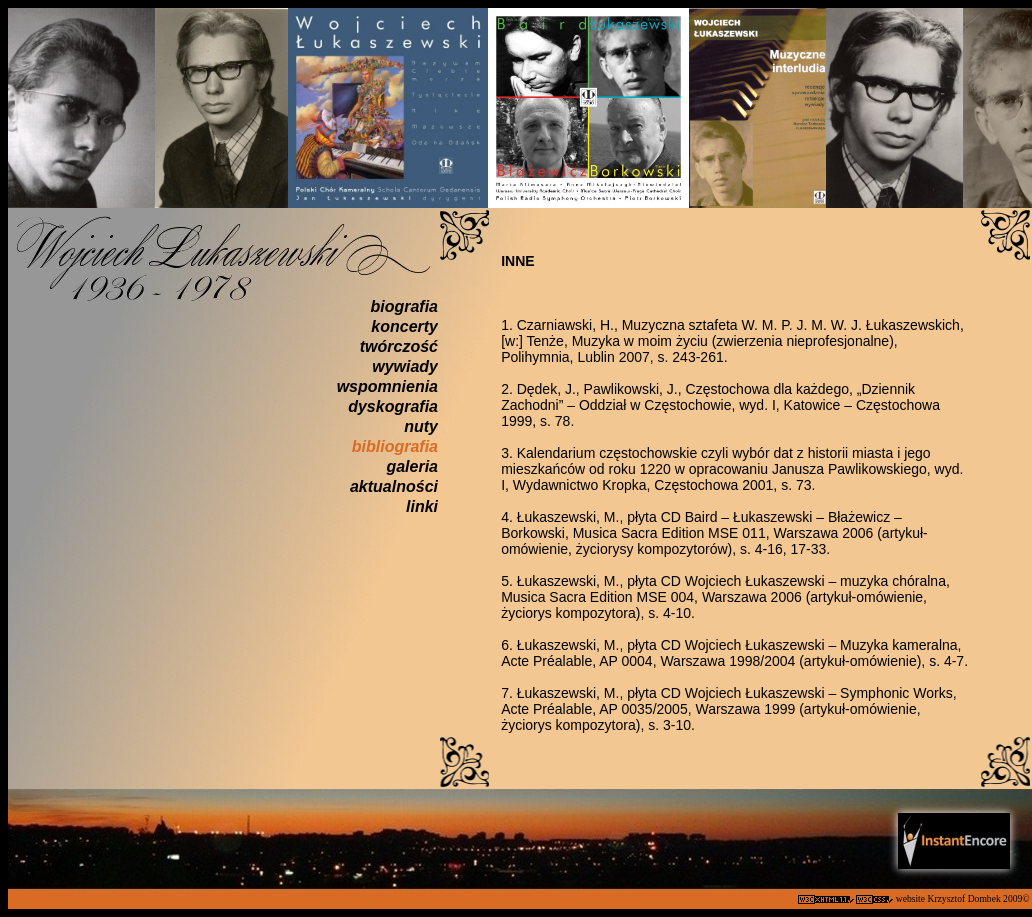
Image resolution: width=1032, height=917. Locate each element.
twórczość (399, 346)
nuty (421, 426)
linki (422, 506)
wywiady (405, 366)
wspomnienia (387, 386)
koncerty (404, 326)
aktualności (394, 486)
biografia (404, 306)
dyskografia (393, 406)
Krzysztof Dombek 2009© (979, 898)
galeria (412, 466)
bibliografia (395, 446)
